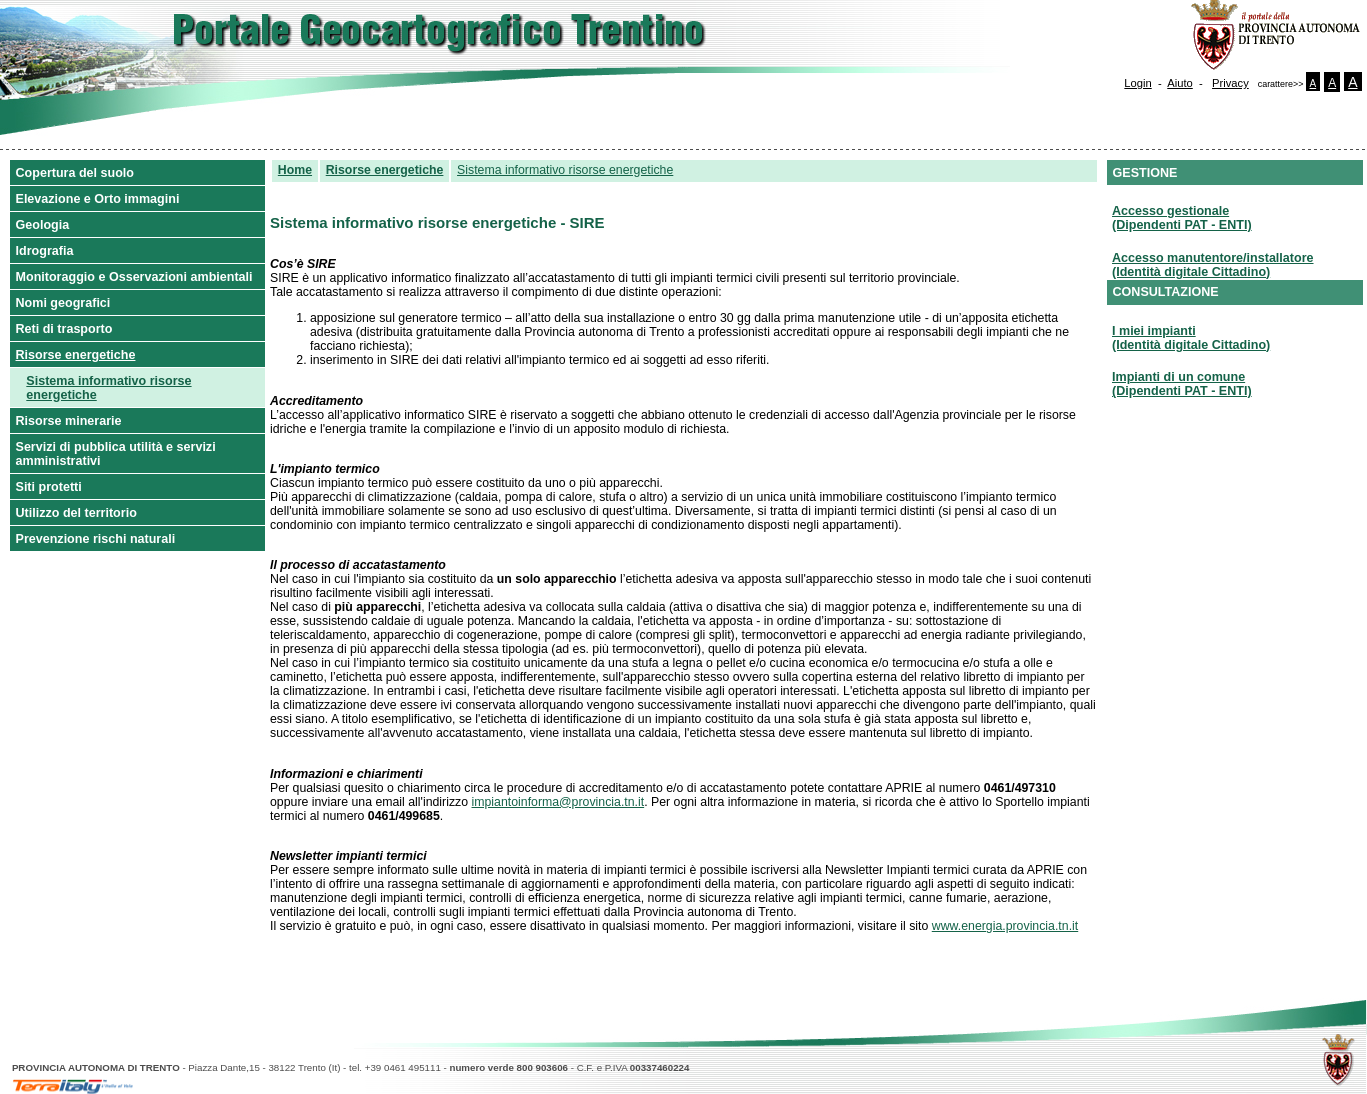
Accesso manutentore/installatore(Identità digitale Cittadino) (1213, 265)
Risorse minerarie (69, 421)
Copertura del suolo (75, 173)
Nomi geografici (63, 303)
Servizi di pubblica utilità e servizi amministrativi (116, 454)
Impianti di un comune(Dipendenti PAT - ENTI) (1182, 384)
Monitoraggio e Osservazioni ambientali (134, 277)
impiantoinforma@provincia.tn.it (558, 802)
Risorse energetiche (76, 355)
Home (295, 170)
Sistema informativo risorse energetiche (108, 388)
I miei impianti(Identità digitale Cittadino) (1191, 338)
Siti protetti (49, 487)
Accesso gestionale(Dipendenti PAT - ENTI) (1182, 218)
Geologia (43, 225)
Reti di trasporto (64, 329)
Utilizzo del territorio (76, 513)
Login (1137, 83)
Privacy (1230, 83)
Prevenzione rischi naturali (96, 539)
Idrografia (45, 251)
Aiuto (1180, 83)
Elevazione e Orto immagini (98, 199)
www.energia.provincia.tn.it (1005, 926)
